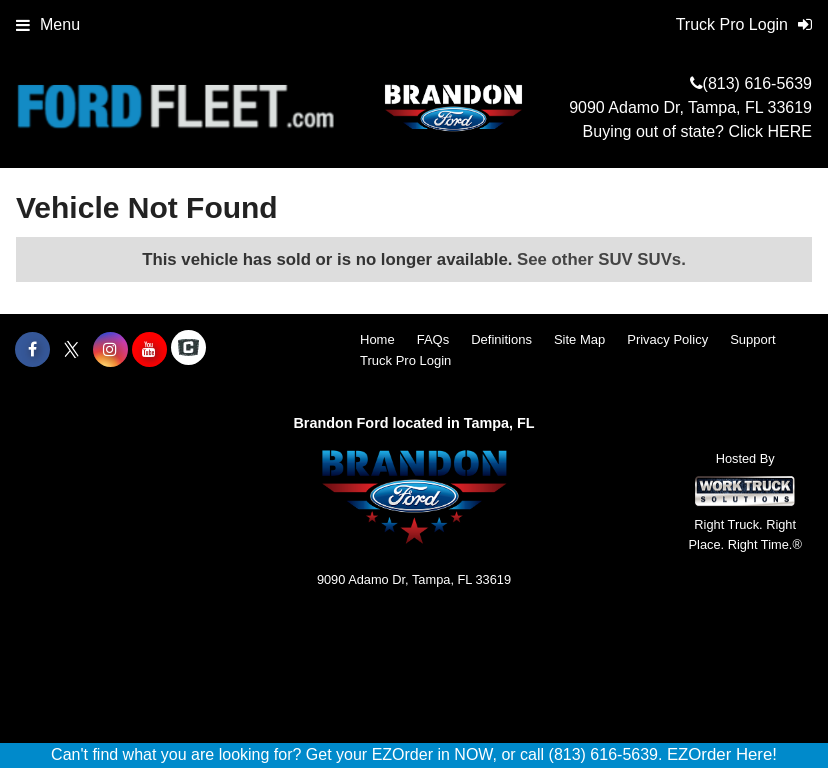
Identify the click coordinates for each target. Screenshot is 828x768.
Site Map (579, 339)
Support (753, 339)
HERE (790, 131)
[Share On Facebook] (32, 350)
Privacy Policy (667, 339)
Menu (48, 24)
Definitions (501, 339)
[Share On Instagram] (110, 350)
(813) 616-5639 (757, 83)
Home (377, 339)
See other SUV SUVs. (601, 259)
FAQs (433, 339)
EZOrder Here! (722, 754)
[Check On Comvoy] (188, 350)
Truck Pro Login (405, 360)
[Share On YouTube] (149, 350)
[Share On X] (71, 350)
